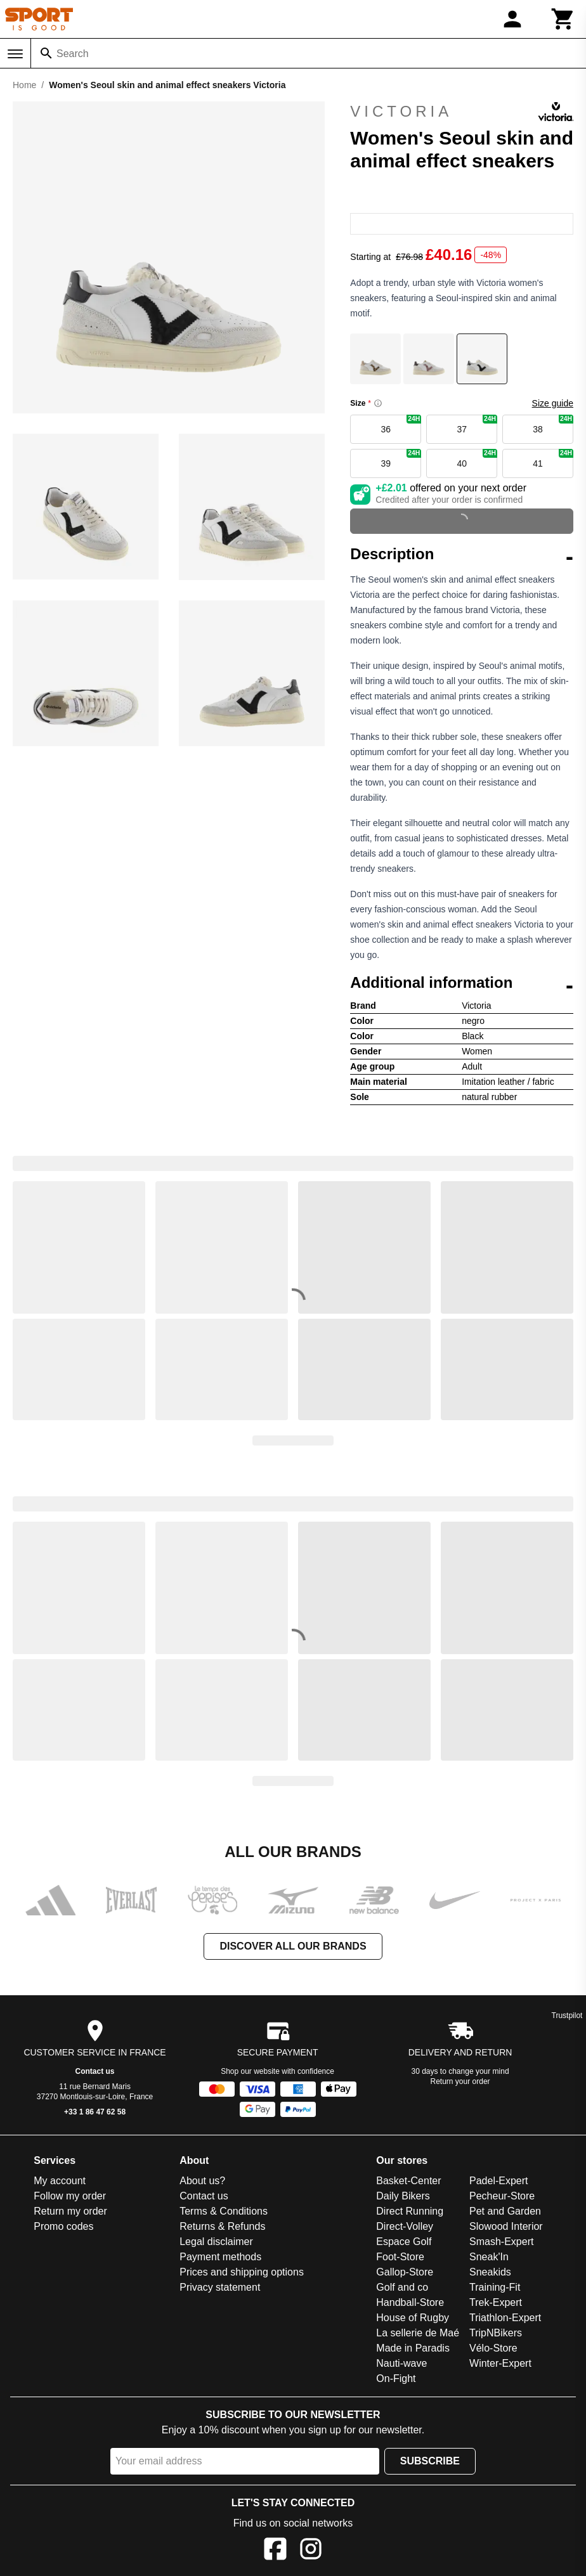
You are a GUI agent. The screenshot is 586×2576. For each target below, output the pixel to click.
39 (401, 459)
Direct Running (409, 2211)
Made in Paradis (413, 2348)
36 (401, 424)
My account (60, 2180)
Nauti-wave (401, 2363)
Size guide (552, 403)
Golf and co (402, 2287)
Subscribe (430, 2461)
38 (553, 424)
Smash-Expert (501, 2241)
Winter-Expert (500, 2363)
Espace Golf (403, 2241)
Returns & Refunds (222, 2226)
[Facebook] (275, 2551)
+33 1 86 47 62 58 (95, 2111)
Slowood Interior (506, 2226)
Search (72, 53)
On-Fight (395, 2378)
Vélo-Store (493, 2348)
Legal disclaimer (216, 2241)
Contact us (95, 2071)
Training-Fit (494, 2287)
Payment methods (220, 2256)
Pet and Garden (505, 2211)
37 (477, 424)
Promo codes (63, 2226)
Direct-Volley (404, 2226)
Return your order (460, 2081)
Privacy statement (219, 2287)
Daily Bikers (402, 2196)
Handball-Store (410, 2302)
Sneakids (490, 2272)
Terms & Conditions (223, 2211)
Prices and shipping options (241, 2272)
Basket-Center (408, 2180)
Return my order (70, 2211)
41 (553, 459)
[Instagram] (310, 2551)
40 (477, 459)
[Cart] (563, 19)
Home (24, 85)
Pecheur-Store (502, 2196)
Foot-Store (400, 2256)
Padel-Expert (498, 2180)
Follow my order (70, 2196)
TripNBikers (495, 2332)
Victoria (461, 111)
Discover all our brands (292, 1946)
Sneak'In (489, 2256)
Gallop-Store (404, 2272)
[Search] (46, 53)
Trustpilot (567, 2015)
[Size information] (378, 403)
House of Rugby (412, 2317)
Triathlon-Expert (505, 2317)
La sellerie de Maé (417, 2332)
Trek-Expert (495, 2302)
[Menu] (15, 54)
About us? (202, 2180)
